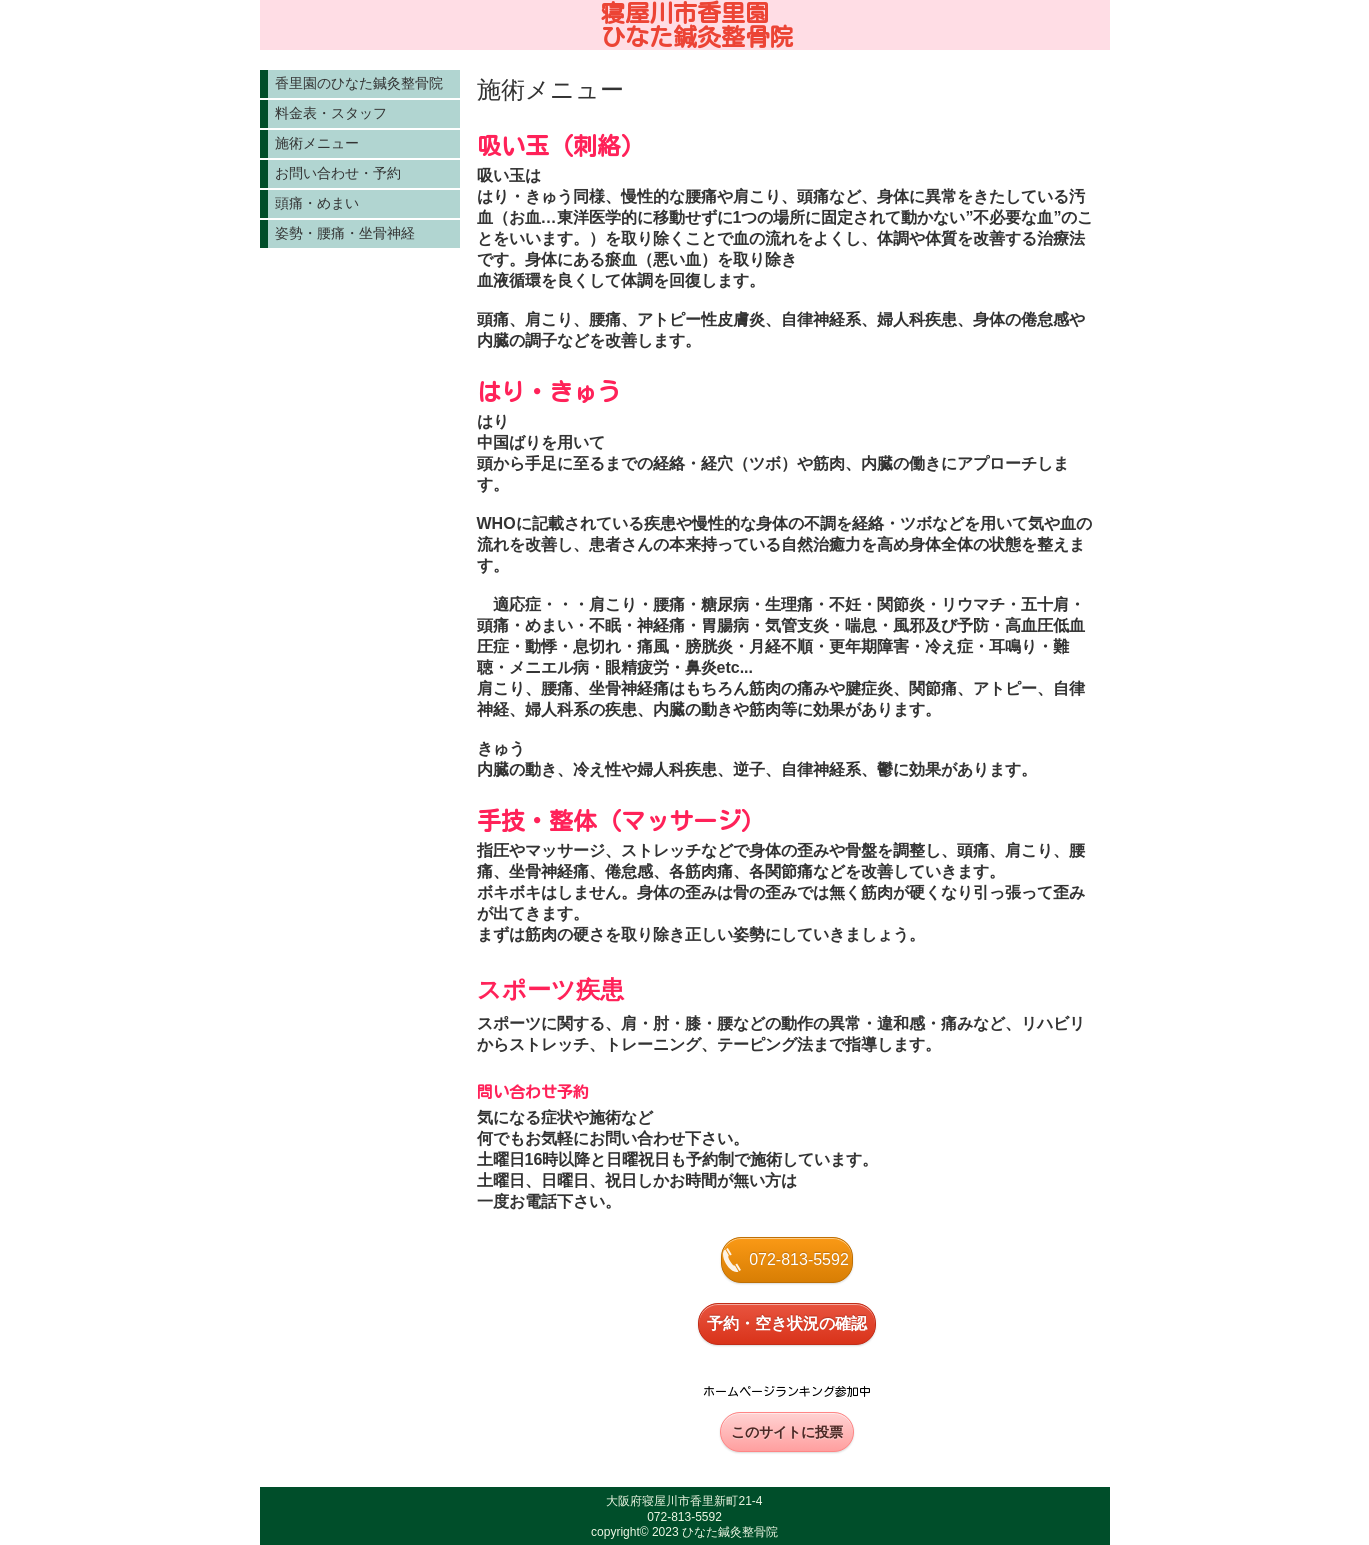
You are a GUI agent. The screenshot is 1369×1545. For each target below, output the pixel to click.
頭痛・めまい (317, 203)
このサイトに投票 (787, 1432)
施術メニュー (317, 143)
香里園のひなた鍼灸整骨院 (359, 83)
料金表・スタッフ (331, 113)
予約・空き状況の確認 (787, 1323)
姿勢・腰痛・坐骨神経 (345, 233)
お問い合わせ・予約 (338, 173)
